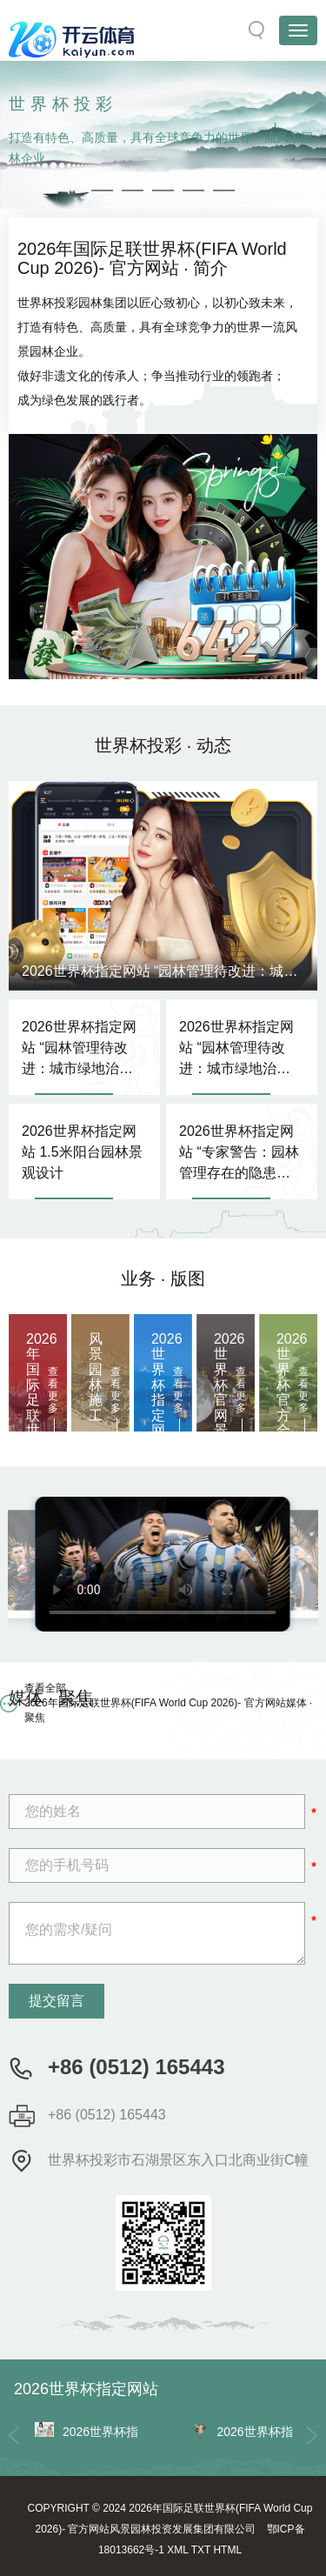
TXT (200, 2550)
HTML (227, 2550)
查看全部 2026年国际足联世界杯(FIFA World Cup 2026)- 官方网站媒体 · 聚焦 (168, 1703)
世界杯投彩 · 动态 (163, 745)
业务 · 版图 (163, 1278)
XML (177, 2550)
